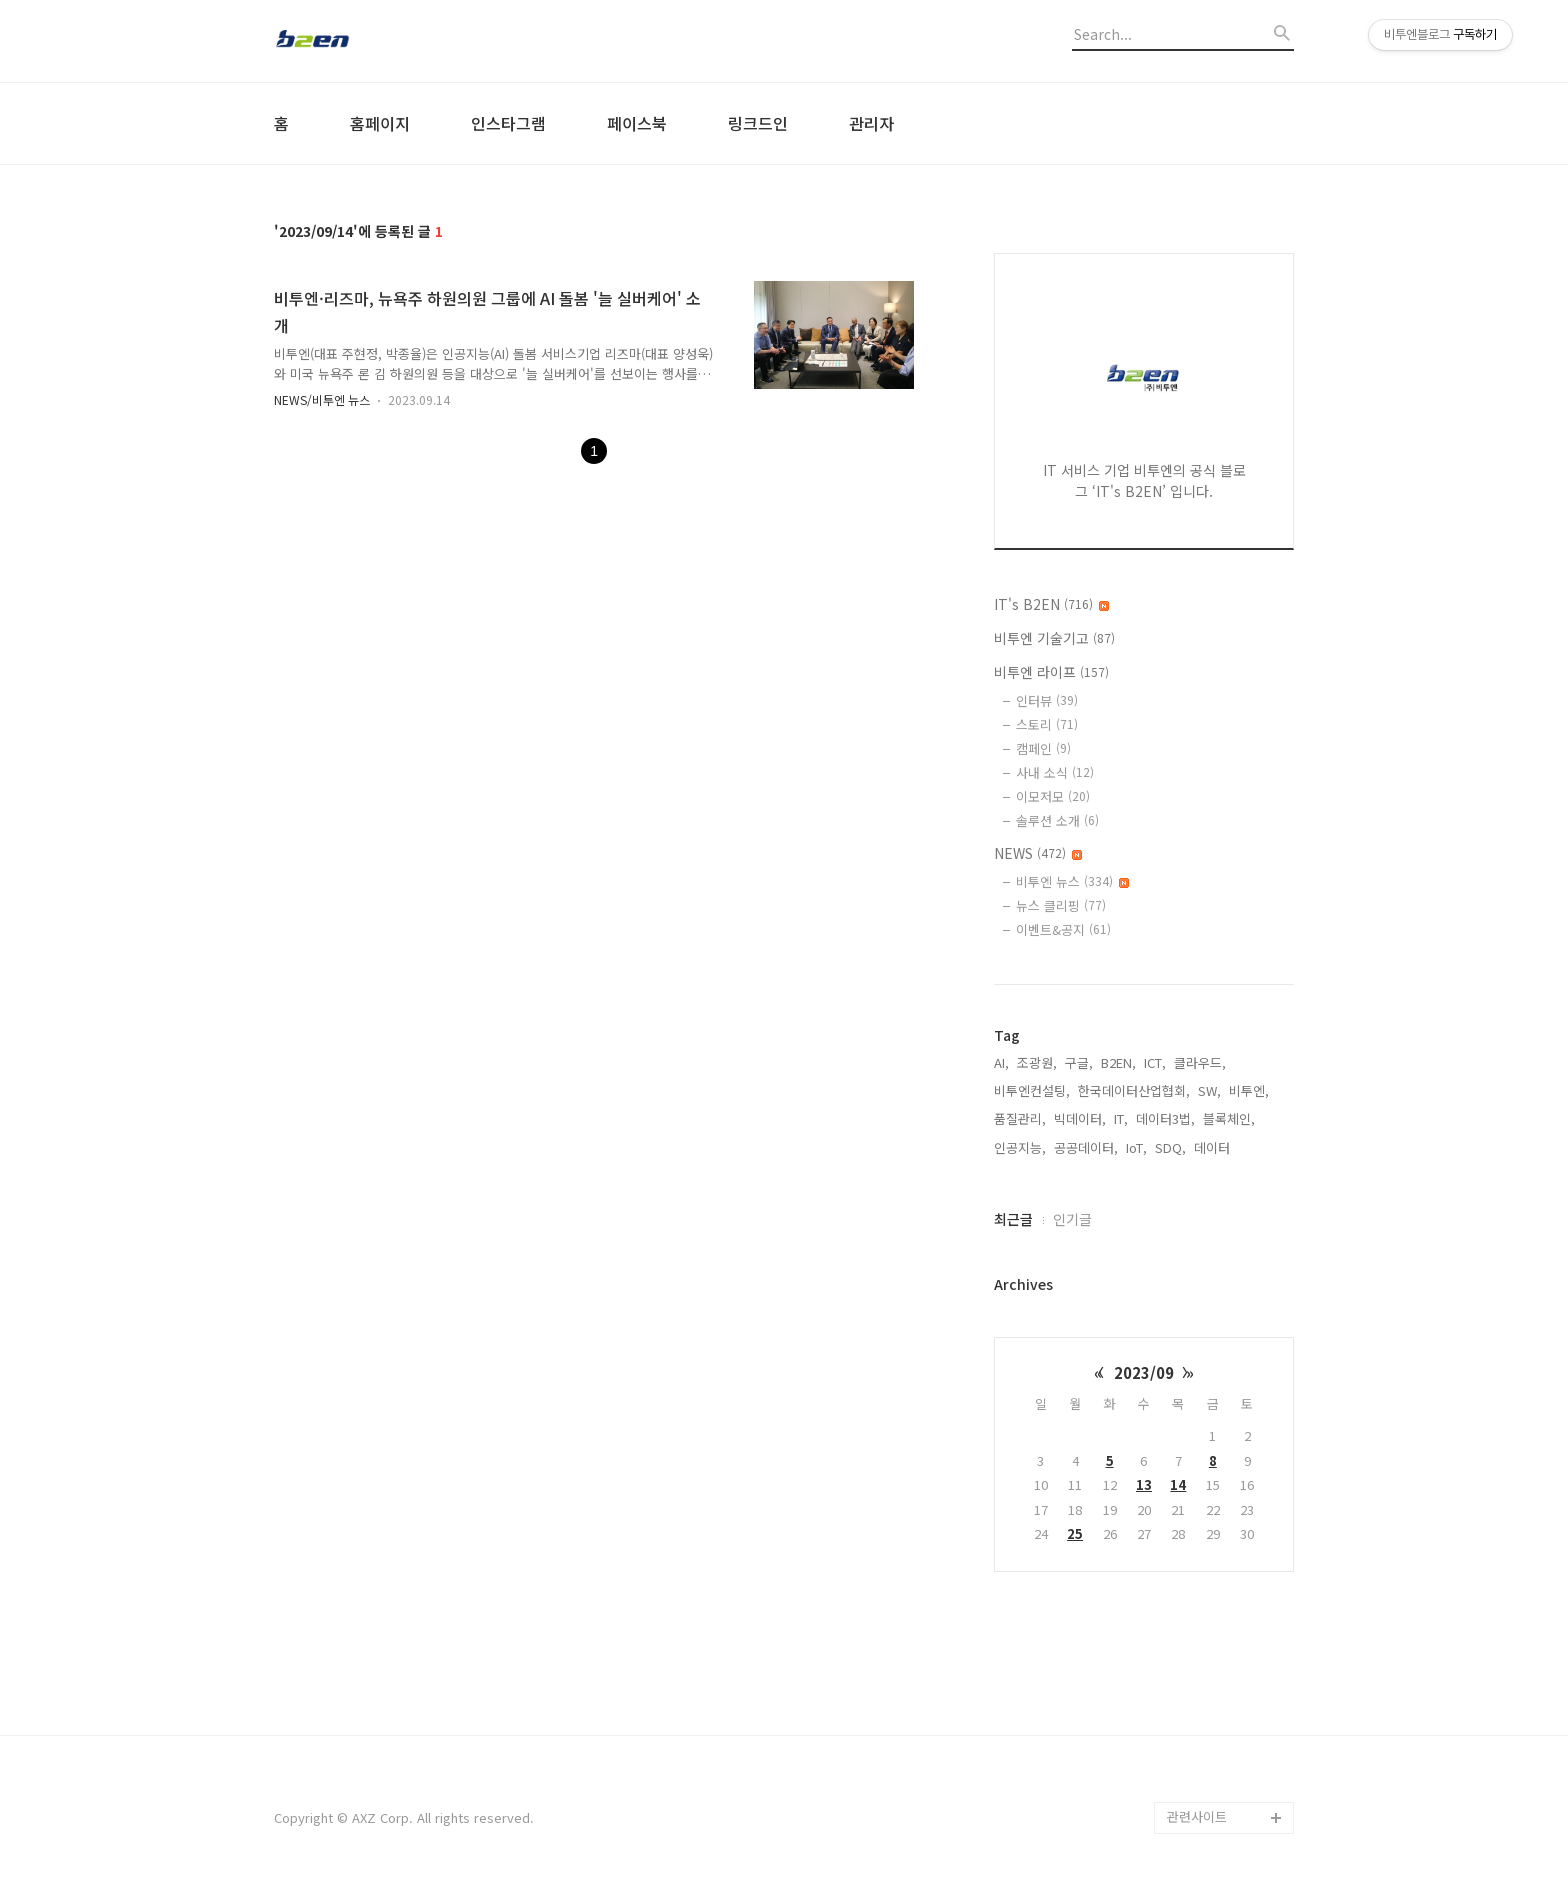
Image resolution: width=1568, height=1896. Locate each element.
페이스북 (637, 123)
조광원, (1037, 1062)
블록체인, (1229, 1118)
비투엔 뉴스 (1072, 881)
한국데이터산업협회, (1134, 1090)
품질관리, (1020, 1118)
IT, (1121, 1118)
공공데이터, (1086, 1147)
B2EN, (1118, 1062)
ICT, (1155, 1062)
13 (1144, 1484)
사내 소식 (1055, 772)
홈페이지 (380, 123)
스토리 (1047, 724)
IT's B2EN (1051, 604)
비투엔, (1249, 1090)
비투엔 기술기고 (1054, 638)
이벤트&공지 (1063, 929)
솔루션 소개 (1057, 820)
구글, (1079, 1062)
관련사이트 (1197, 1816)
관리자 (871, 123)
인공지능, (1020, 1147)
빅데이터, (1080, 1118)
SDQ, (1170, 1147)
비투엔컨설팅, (1032, 1090)
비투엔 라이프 (1051, 672)
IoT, (1136, 1147)
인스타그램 (508, 123)
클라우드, (1200, 1062)
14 (1178, 1484)
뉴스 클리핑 (1061, 905)
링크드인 (758, 123)
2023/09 (1144, 1372)
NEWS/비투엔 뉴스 (322, 399)
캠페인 (1043, 748)
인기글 (1072, 1219)
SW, (1209, 1090)
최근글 (1013, 1219)
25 (1075, 1533)
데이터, (1214, 1147)
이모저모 (1053, 796)
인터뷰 (1047, 700)
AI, (1001, 1062)
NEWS (1038, 853)
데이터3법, (1165, 1118)
